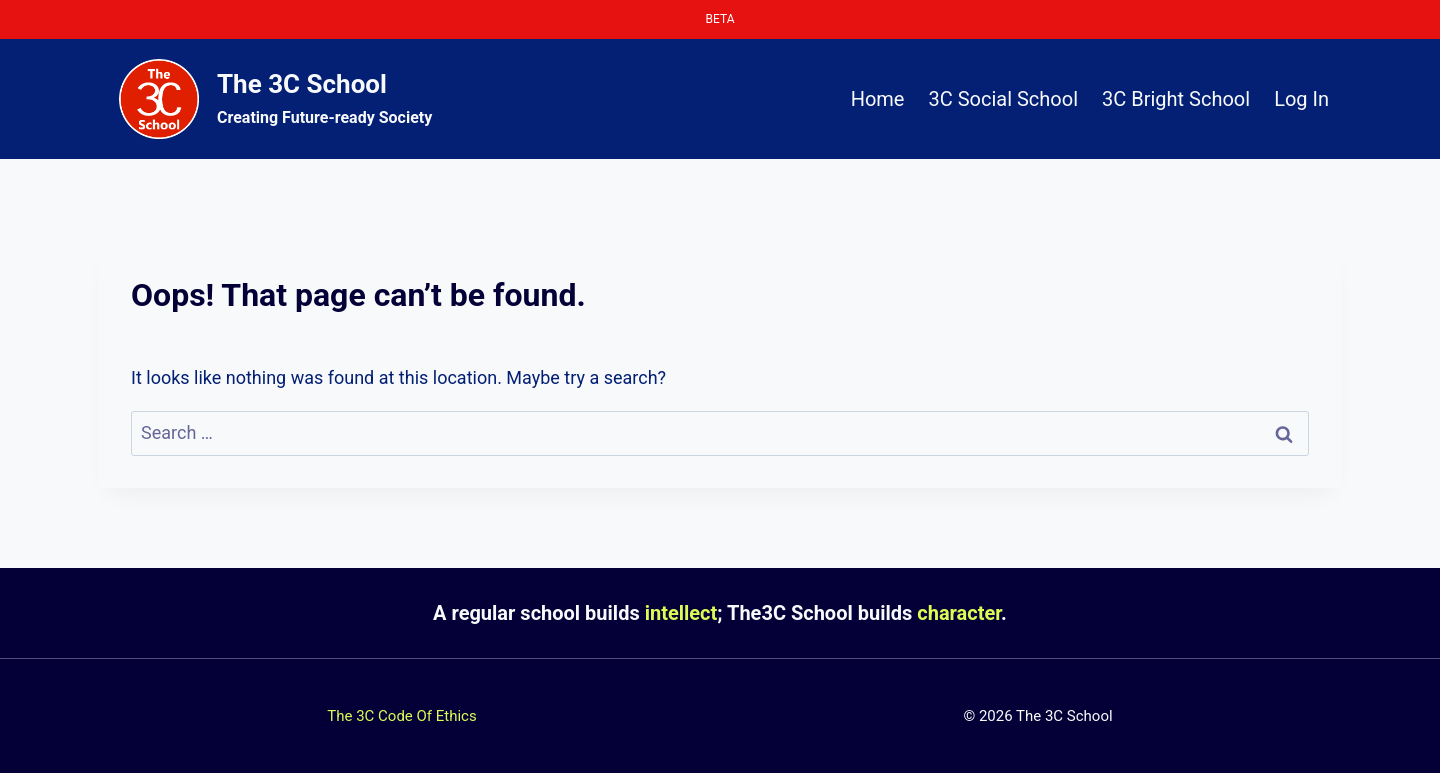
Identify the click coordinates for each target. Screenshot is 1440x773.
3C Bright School (1176, 99)
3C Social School (1003, 99)
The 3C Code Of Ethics (401, 716)
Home (878, 99)
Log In (1301, 99)
